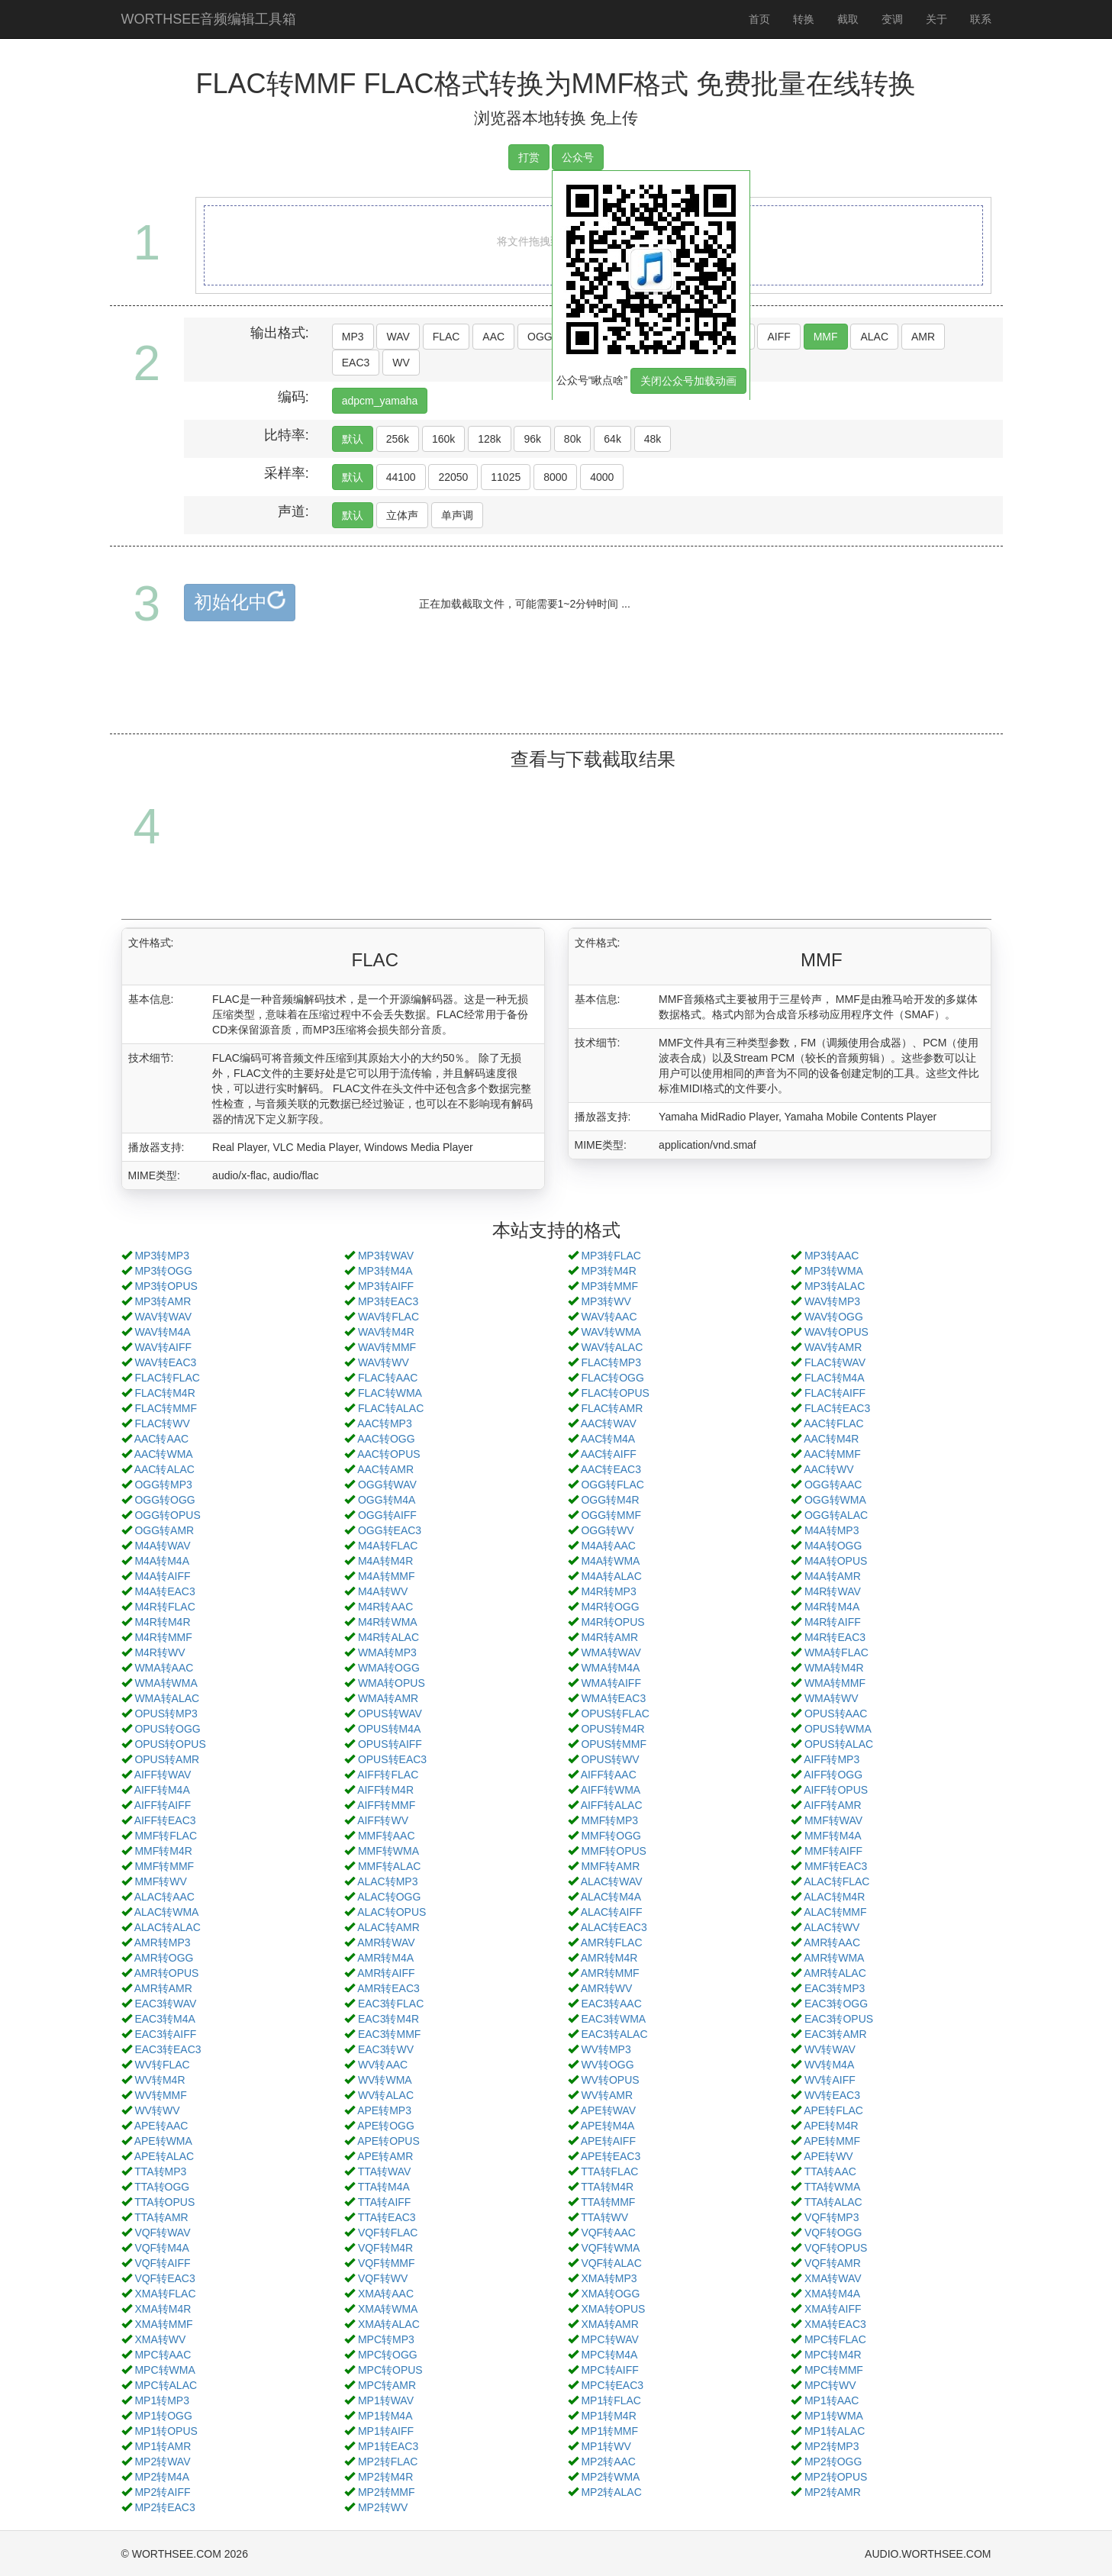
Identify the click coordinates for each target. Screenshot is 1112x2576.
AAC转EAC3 (611, 1469)
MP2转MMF (386, 2492)
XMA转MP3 (609, 2278)
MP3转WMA (833, 1271)
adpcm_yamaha (380, 401)
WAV (397, 336)
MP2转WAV (162, 2461)
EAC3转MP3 (834, 1988)
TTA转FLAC (609, 2171)
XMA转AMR (609, 2324)
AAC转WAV (609, 1423)
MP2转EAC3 (164, 2507)
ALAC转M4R (834, 1897)
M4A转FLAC (388, 1545)
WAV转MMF (387, 1347)
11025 (506, 477)
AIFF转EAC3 (165, 1820)
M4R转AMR (609, 1637)
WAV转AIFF (163, 1347)
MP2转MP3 (831, 2446)
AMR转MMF (610, 1973)
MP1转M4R (608, 2416)
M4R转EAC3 (834, 1637)
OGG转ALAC (836, 1515)
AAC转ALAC (164, 1469)
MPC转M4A (609, 2355)
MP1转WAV (386, 2400)
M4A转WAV (162, 1545)
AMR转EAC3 (388, 1988)
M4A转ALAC (611, 1576)
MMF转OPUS (613, 1851)
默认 (352, 439)
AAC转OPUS (388, 1454)
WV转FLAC (161, 2065)
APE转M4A (608, 2126)
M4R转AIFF (832, 1622)
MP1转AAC (831, 2400)
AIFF (778, 336)
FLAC (446, 336)
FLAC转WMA (390, 1393)
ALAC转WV (831, 1927)
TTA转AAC (830, 2171)
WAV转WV (383, 1362)
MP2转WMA (610, 2477)
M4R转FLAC (164, 1607)
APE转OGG (385, 2126)
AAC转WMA (163, 1454)
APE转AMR (385, 2156)
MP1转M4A (385, 2416)
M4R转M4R (162, 1622)
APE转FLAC (833, 2110)
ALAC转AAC (164, 1897)
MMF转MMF (164, 1866)
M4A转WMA (610, 1561)
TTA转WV (604, 2217)
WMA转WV (831, 1698)
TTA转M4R (607, 2187)
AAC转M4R (831, 1439)
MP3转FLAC (611, 1255)
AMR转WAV (385, 1942)
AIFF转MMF (386, 1805)
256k (397, 439)
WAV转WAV (163, 1317)
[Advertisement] (556, 695)
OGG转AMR (164, 1530)
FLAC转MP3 (611, 1362)
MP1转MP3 (161, 2400)
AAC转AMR (385, 1469)
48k (653, 439)
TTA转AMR (161, 2217)
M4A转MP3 (831, 1530)
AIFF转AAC (609, 1774)
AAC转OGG (385, 1439)
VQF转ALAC (611, 2263)
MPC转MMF (833, 2370)
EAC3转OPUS (838, 2019)
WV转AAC (383, 2065)
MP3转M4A (385, 1271)
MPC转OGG (387, 2355)
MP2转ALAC (611, 2492)
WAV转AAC (609, 1317)
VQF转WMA (610, 2248)
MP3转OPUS (165, 1286)
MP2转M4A (161, 2477)
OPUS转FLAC (615, 1713)
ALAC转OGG (389, 1897)
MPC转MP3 (386, 2339)
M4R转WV (159, 1652)
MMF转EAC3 (835, 1866)
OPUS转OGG (167, 1729)
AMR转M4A (385, 1958)
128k (489, 439)
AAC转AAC (161, 1439)
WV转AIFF (830, 2080)
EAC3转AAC (611, 2003)
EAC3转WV (386, 2049)
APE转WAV (608, 2110)
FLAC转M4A (834, 1378)
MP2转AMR (832, 2492)
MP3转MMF (609, 1286)
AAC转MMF (832, 1454)
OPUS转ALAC (838, 1744)
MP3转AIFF (386, 1286)
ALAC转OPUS (391, 1912)
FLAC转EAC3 (837, 1408)
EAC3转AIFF (165, 2034)
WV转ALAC (386, 2095)
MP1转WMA (833, 2416)
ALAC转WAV (612, 1881)
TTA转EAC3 (387, 2217)
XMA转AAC (386, 2293)
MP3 (353, 336)
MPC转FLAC (835, 2339)
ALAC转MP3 (387, 1881)
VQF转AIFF (162, 2263)
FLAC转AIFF (834, 1393)
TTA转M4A (384, 2187)
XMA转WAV (833, 2278)
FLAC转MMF (165, 1408)
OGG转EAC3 (389, 1530)
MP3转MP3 (161, 1255)
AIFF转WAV (163, 1774)
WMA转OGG (389, 1668)
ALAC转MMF (835, 1912)
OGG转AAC (833, 1484)
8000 (555, 477)
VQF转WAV (162, 2232)
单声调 (457, 515)
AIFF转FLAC (387, 1774)
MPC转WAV (609, 2339)
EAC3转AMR (835, 2034)
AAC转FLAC (834, 1423)
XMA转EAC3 (835, 2324)
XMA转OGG (610, 2293)
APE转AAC (161, 2126)
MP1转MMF (609, 2431)
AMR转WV (607, 1988)
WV (401, 362)
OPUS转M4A (389, 1729)
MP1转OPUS (165, 2431)
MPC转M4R (833, 2355)
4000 (602, 477)
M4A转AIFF (162, 1576)
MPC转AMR (387, 2385)
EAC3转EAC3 (167, 2049)
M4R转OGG (610, 1607)
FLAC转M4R (164, 1393)
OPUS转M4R (612, 1729)
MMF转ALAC (389, 1866)
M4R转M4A (831, 1607)
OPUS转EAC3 (392, 1759)
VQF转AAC (608, 2232)
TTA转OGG (161, 2187)
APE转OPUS (388, 2141)
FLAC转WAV (834, 1362)
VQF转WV (383, 2278)
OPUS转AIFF (390, 1744)
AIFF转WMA (611, 1790)
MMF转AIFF (833, 1851)
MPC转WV (830, 2385)
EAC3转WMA (613, 2019)
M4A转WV (383, 1591)
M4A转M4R (385, 1561)
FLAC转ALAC (391, 1408)
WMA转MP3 (387, 1652)
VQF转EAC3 (164, 2278)
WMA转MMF (834, 1683)
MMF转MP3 (609, 1820)
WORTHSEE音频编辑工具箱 (209, 19)
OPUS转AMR (166, 1759)
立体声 (402, 515)
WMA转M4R (834, 1668)
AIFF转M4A (162, 1790)
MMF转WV (160, 1881)
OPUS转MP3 (165, 1713)
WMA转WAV (611, 1652)
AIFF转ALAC (612, 1805)
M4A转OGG (833, 1545)
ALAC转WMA (166, 1912)
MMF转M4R (163, 1851)
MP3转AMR (162, 1301)
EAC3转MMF (389, 2034)
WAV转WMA (611, 1332)
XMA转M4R (162, 2309)
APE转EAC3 (611, 2156)
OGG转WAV (387, 1484)
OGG (540, 336)
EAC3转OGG (836, 2003)
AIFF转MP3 (831, 1759)
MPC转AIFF (609, 2370)
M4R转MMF (163, 1637)
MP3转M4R (608, 1271)
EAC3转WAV (165, 2003)
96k (532, 439)
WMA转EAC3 (613, 1698)
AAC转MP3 (384, 1423)
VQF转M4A (161, 2248)
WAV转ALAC (612, 1347)
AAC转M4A (608, 1439)
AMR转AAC (832, 1942)
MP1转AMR (162, 2446)
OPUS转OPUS (169, 1744)
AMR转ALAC (835, 1973)
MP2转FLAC (388, 2461)
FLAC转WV (161, 1423)
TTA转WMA (832, 2187)
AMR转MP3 (162, 1942)
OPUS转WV (610, 1759)
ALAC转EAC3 (614, 1927)
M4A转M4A (161, 1561)
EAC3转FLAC (391, 2003)
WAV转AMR (833, 1347)
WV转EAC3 (832, 2095)
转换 (803, 19)
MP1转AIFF (386, 2431)
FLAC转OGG (612, 1378)
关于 (936, 19)
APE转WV (828, 2156)
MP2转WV (383, 2507)
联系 (980, 19)
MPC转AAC (162, 2355)
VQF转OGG (833, 2232)
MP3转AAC (831, 1255)
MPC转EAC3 (612, 2385)
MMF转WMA (388, 1851)
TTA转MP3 (160, 2171)
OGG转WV (607, 1530)
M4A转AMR (832, 1576)
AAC (493, 336)
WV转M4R (159, 2080)
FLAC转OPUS (615, 1393)
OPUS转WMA (838, 1729)
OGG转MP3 (163, 1484)
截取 (848, 19)
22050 (453, 477)
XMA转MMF (163, 2324)
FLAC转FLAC (167, 1378)
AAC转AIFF (609, 1454)
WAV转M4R (386, 1332)
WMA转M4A (610, 1668)
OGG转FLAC (612, 1484)
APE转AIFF (608, 2141)
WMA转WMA (165, 1683)
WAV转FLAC (388, 1317)
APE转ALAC (164, 2156)
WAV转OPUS (836, 1332)
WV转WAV (830, 2049)
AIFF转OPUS (836, 1790)
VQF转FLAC (388, 2232)
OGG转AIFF (387, 1515)
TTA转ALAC (833, 2202)
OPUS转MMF (613, 1744)
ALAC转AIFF (612, 1912)
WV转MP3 (605, 2049)
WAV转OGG (833, 1317)
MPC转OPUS (390, 2370)
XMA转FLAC (164, 2293)
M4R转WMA (387, 1622)
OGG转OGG (164, 1500)
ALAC (874, 336)
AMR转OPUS (166, 1973)
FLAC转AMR (612, 1408)
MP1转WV (605, 2446)
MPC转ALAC (165, 2385)
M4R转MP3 (608, 1591)
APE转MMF (832, 2141)
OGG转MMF (611, 1515)
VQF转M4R (385, 2248)
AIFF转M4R (385, 1790)
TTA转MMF (608, 2202)
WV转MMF (160, 2095)
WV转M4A (829, 2065)
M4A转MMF (386, 1576)
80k (573, 439)
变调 (892, 19)
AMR (923, 336)
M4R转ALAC (388, 1637)
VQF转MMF (386, 2263)
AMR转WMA (834, 1958)
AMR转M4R (609, 1958)
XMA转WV (159, 2339)
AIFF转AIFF (163, 1805)
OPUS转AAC (835, 1713)
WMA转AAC (163, 1668)
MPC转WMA (164, 2370)
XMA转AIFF (833, 2309)
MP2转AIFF (162, 2492)
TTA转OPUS (164, 2202)
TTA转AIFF (384, 2202)
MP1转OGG (163, 2416)
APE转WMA (163, 2141)
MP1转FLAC (611, 2400)
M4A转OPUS (835, 1561)
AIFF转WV (382, 1820)
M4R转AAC (385, 1607)
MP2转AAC (608, 2461)
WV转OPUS (610, 2080)
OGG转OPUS (167, 1515)
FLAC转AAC (388, 1378)
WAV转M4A (162, 1332)
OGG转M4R (610, 1500)
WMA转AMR (388, 1698)
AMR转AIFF (385, 1973)
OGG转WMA (835, 1500)
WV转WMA (385, 2080)
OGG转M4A (386, 1500)
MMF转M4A (833, 1836)
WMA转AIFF (611, 1683)
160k (443, 439)
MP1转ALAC (834, 2431)
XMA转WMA (388, 2309)
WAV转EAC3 (165, 1362)
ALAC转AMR (388, 1927)
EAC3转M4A (164, 2019)
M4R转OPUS (612, 1622)
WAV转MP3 (832, 1301)
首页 (759, 19)
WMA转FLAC (836, 1652)
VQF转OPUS (835, 2248)
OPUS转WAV (390, 1713)
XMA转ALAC (389, 2324)
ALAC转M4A (611, 1897)
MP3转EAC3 (388, 1301)
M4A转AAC (608, 1545)
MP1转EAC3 (388, 2446)
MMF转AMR (610, 1866)
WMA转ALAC (166, 1698)
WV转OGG (607, 2065)
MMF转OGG (611, 1836)
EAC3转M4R (388, 2019)
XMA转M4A (832, 2293)
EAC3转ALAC (614, 2034)
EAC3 (356, 362)
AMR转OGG (164, 1958)
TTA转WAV (384, 2171)
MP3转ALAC (834, 1286)
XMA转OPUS (613, 2309)
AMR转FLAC (612, 1942)
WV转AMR (607, 2095)
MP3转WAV (386, 1255)
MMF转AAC (386, 1836)
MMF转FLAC (165, 1836)
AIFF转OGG (833, 1774)
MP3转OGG (163, 1271)
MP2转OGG (833, 2461)
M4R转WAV (832, 1591)
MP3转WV (605, 1301)
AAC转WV (828, 1469)
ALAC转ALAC (167, 1927)
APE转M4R (831, 2126)
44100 (401, 477)
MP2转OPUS (835, 2477)
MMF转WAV (833, 1820)
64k (612, 439)
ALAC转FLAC (836, 1881)
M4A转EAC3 (164, 1591)
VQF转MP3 (831, 2217)
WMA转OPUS (391, 1683)
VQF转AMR (832, 2263)
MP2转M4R (385, 2477)
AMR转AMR (163, 1988)
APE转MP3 (384, 2110)
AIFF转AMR (832, 1805)
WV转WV (156, 2110)
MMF (826, 336)
